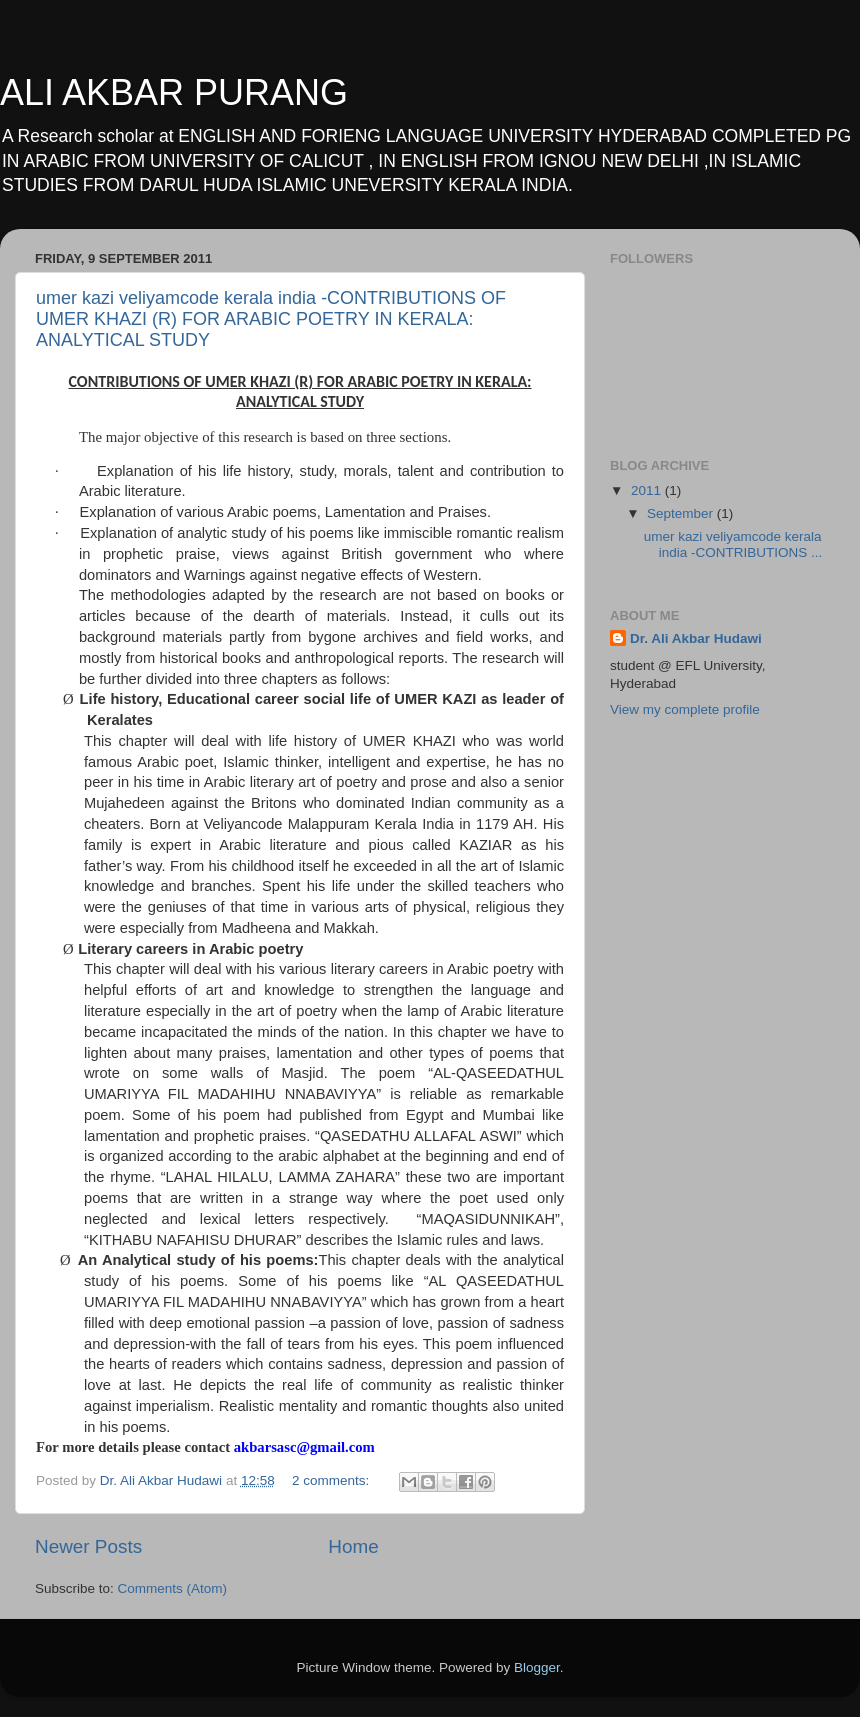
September (682, 513)
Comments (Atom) (173, 1588)
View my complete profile (685, 709)
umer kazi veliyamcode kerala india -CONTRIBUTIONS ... (733, 544)
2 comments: (332, 1480)
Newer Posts (88, 1546)
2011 (648, 490)
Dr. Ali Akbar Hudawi (696, 638)
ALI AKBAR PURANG (174, 92)
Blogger (537, 1667)
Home (353, 1546)
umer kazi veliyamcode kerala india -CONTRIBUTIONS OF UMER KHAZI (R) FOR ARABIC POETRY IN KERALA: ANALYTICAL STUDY (271, 319)
